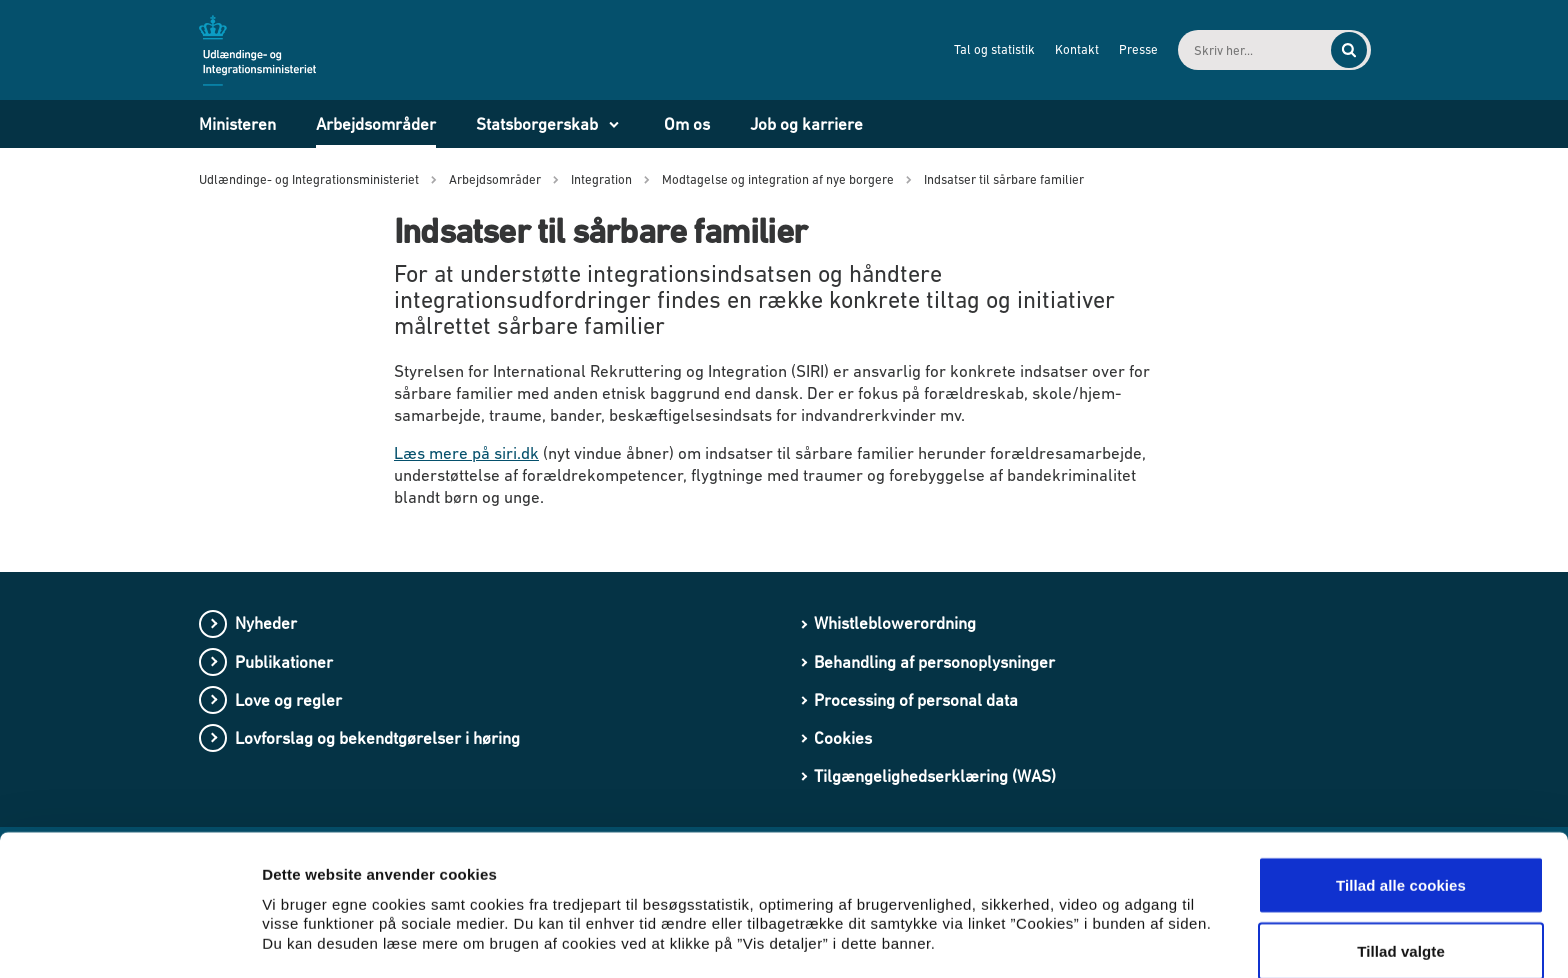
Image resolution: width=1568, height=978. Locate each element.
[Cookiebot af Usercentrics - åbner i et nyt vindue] (129, 939)
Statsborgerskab (537, 124)
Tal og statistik (977, 49)
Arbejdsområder (376, 124)
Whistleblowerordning (895, 623)
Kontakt (1060, 49)
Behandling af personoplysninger (934, 662)
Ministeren (237, 124)
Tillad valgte (1401, 859)
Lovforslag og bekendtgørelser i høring (377, 738)
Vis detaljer (1039, 912)
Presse (1121, 49)
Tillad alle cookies (1401, 793)
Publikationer (284, 662)
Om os (687, 124)
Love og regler (288, 700)
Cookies (843, 738)
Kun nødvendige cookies (1401, 924)
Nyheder (266, 623)
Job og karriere (806, 124)
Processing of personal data (916, 700)
